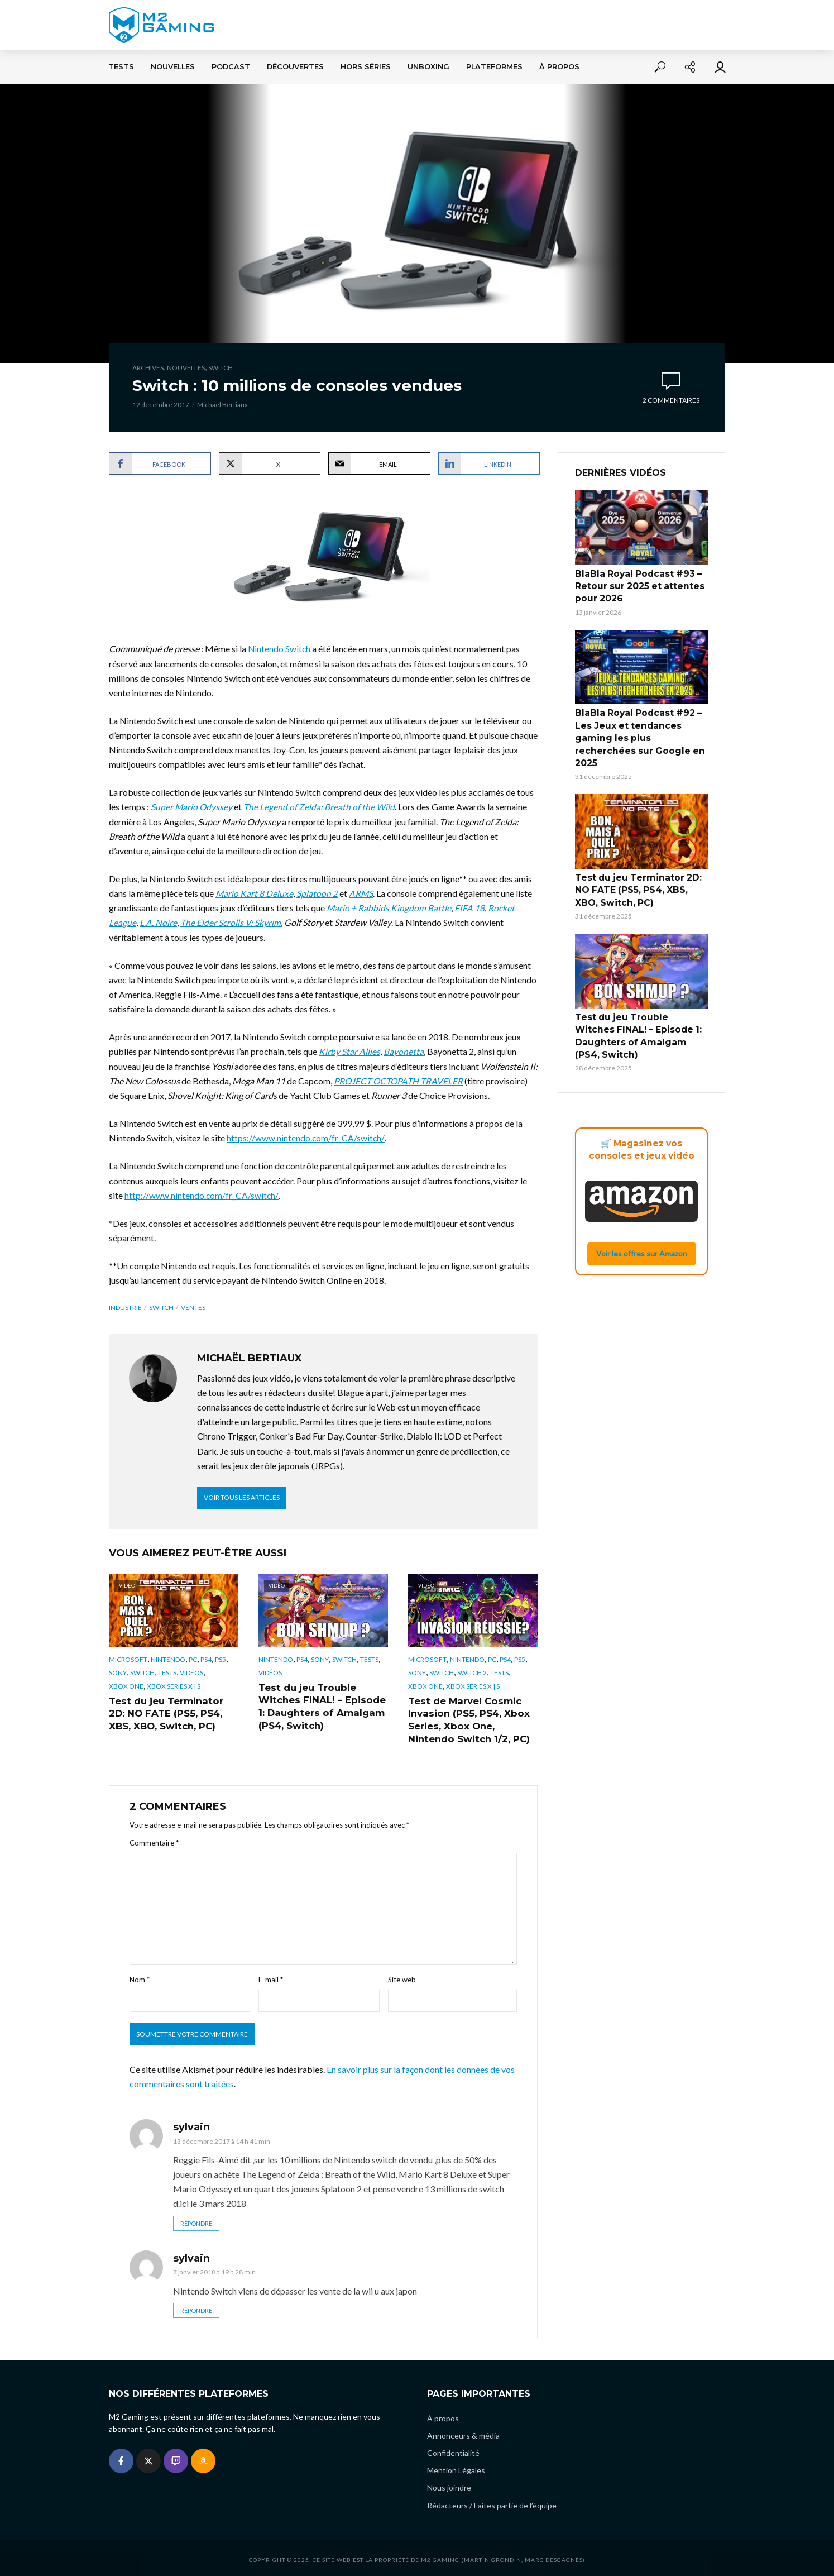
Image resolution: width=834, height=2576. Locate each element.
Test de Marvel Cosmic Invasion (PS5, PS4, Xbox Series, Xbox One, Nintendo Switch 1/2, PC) (466, 1717)
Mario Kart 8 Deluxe (254, 892)
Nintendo (168, 1658)
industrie (125, 1306)
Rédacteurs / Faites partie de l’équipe (492, 2502)
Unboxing (428, 67)
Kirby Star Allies (349, 1050)
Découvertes (295, 67)
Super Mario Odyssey (192, 806)
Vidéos (191, 1671)
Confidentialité (453, 2450)
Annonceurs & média (463, 2433)
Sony (118, 1671)
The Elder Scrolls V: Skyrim (230, 922)
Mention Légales (456, 2467)
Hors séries (366, 67)
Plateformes (494, 67)
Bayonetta (404, 1050)
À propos (559, 67)
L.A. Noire (158, 922)
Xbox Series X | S (173, 1684)
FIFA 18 (470, 907)
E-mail (270, 1975)
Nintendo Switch (279, 648)
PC (193, 1658)
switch (161, 1306)
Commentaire (154, 1838)
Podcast (231, 67)
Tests (121, 67)
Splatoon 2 (317, 892)
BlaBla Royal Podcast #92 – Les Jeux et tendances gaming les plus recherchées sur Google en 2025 (641, 725)
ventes (193, 1306)
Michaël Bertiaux (222, 404)
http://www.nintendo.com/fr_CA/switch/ (201, 1194)
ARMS (361, 892)
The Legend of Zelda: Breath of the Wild (320, 806)
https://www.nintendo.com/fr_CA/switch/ (306, 1136)
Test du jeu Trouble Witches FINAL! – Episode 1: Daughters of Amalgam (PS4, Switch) (319, 1704)
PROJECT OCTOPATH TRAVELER (400, 1079)
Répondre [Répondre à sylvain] (196, 2220)
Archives (148, 368)
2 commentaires (671, 400)
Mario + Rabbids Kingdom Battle (389, 907)
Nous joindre (449, 2484)
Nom (140, 1975)
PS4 (206, 1658)
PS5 (220, 1658)
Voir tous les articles (242, 1496)
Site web (402, 1975)
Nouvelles (173, 67)
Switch (220, 368)
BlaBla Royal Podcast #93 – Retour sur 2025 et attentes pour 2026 (635, 584)
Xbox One (126, 1684)
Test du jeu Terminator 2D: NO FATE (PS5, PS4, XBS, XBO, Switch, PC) (173, 1711)
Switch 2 (472, 1671)
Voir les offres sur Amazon (641, 1212)
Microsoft (128, 1658)
